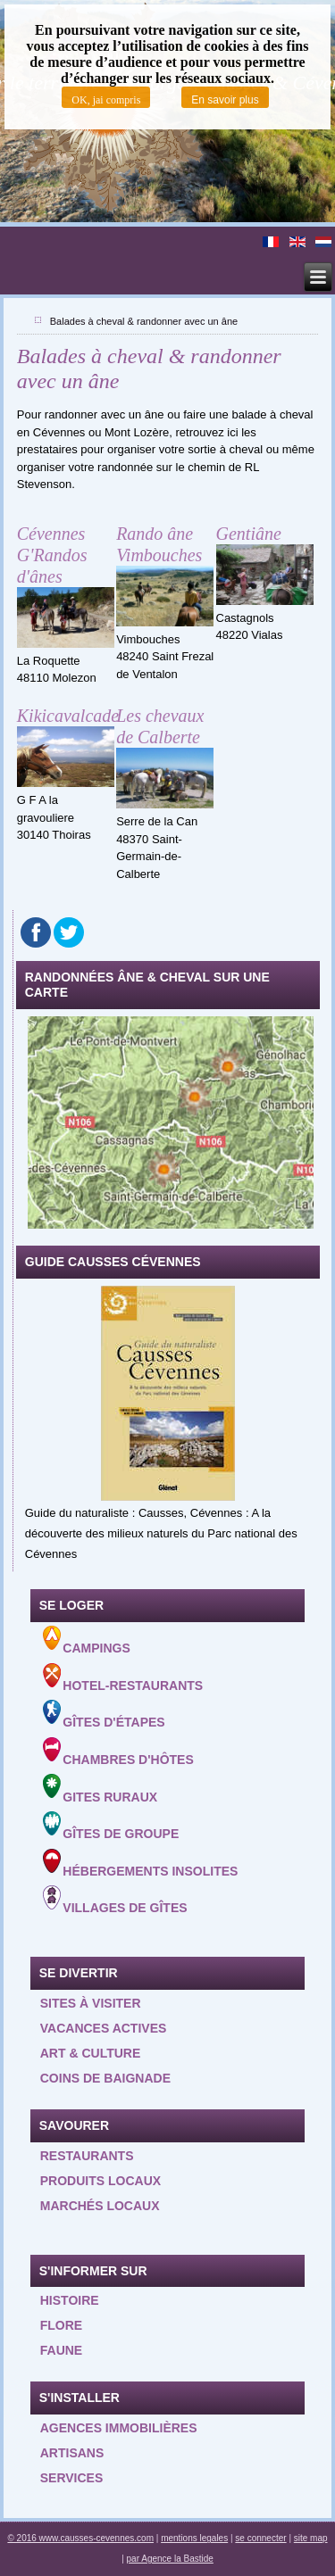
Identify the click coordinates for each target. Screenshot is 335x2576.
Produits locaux (100, 2181)
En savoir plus (224, 100)
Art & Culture (90, 2053)
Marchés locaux (100, 2206)
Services (72, 2478)
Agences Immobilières (118, 2428)
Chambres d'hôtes (118, 1752)
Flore (61, 2325)
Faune (61, 2350)
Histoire (69, 2300)
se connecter (260, 2538)
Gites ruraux (100, 1788)
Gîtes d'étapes (104, 1714)
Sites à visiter (90, 2003)
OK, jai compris (105, 100)
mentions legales (194, 2538)
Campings (86, 1640)
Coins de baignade (105, 2078)
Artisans (72, 2453)
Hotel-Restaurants (123, 1678)
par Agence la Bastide (170, 2559)
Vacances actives (103, 2028)
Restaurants (87, 2156)
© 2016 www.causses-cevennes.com (80, 2538)
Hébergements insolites (141, 1863)
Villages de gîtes (115, 1900)
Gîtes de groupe (111, 1826)
